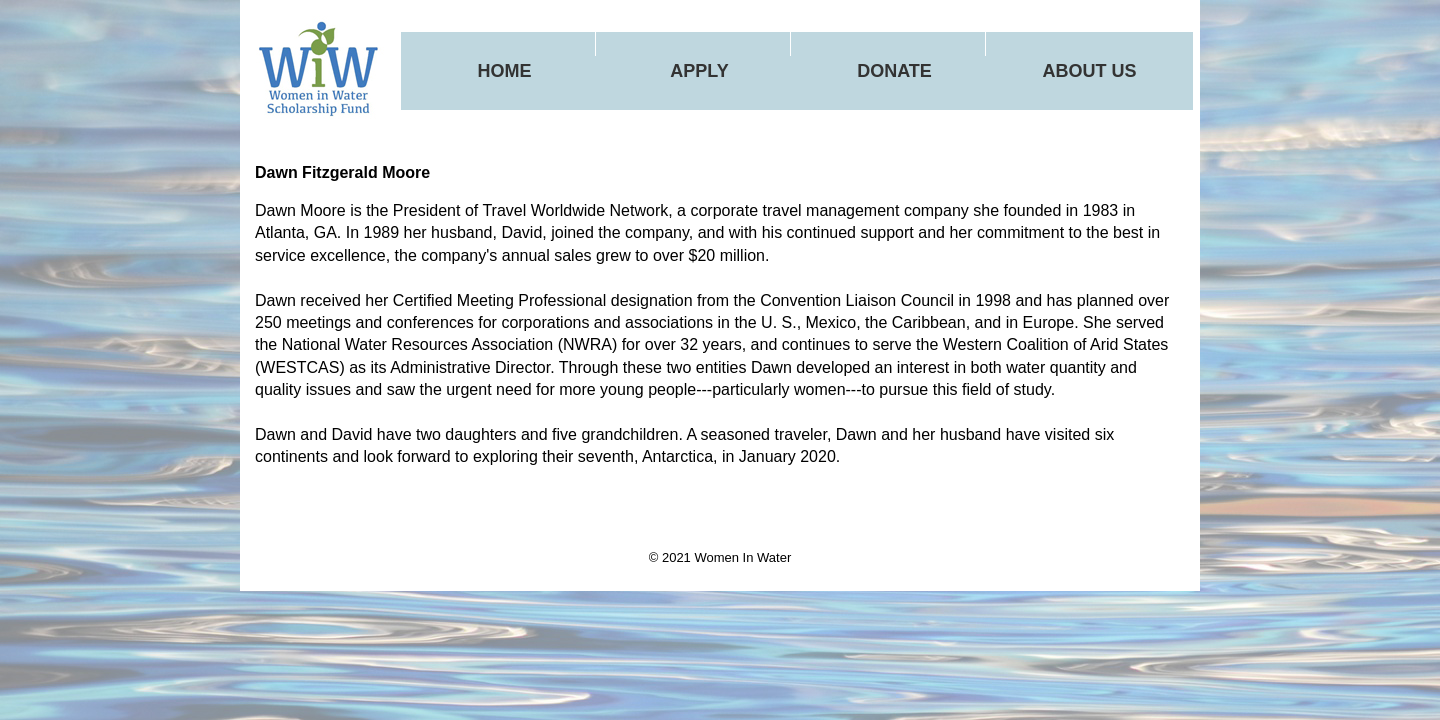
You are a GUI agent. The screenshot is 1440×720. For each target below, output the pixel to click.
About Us (1090, 71)
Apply (699, 71)
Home (505, 71)
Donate (894, 71)
